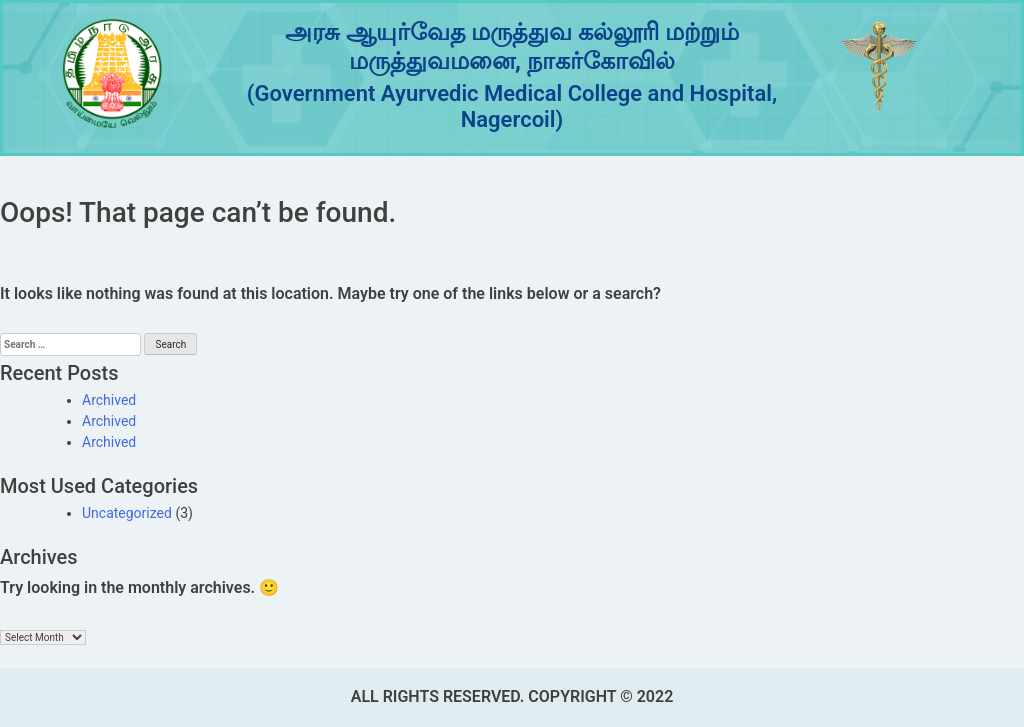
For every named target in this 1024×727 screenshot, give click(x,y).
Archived (109, 400)
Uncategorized (127, 513)
